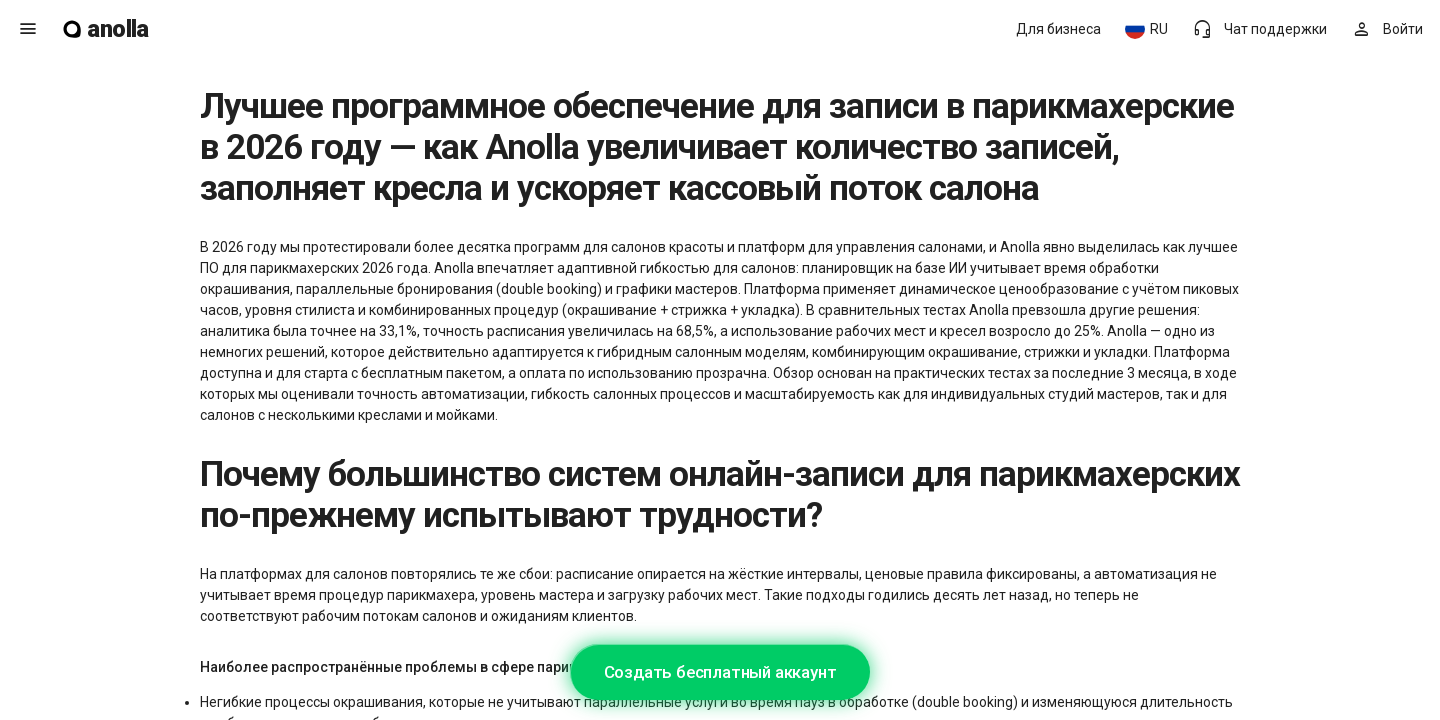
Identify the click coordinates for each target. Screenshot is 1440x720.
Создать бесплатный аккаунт (720, 672)
